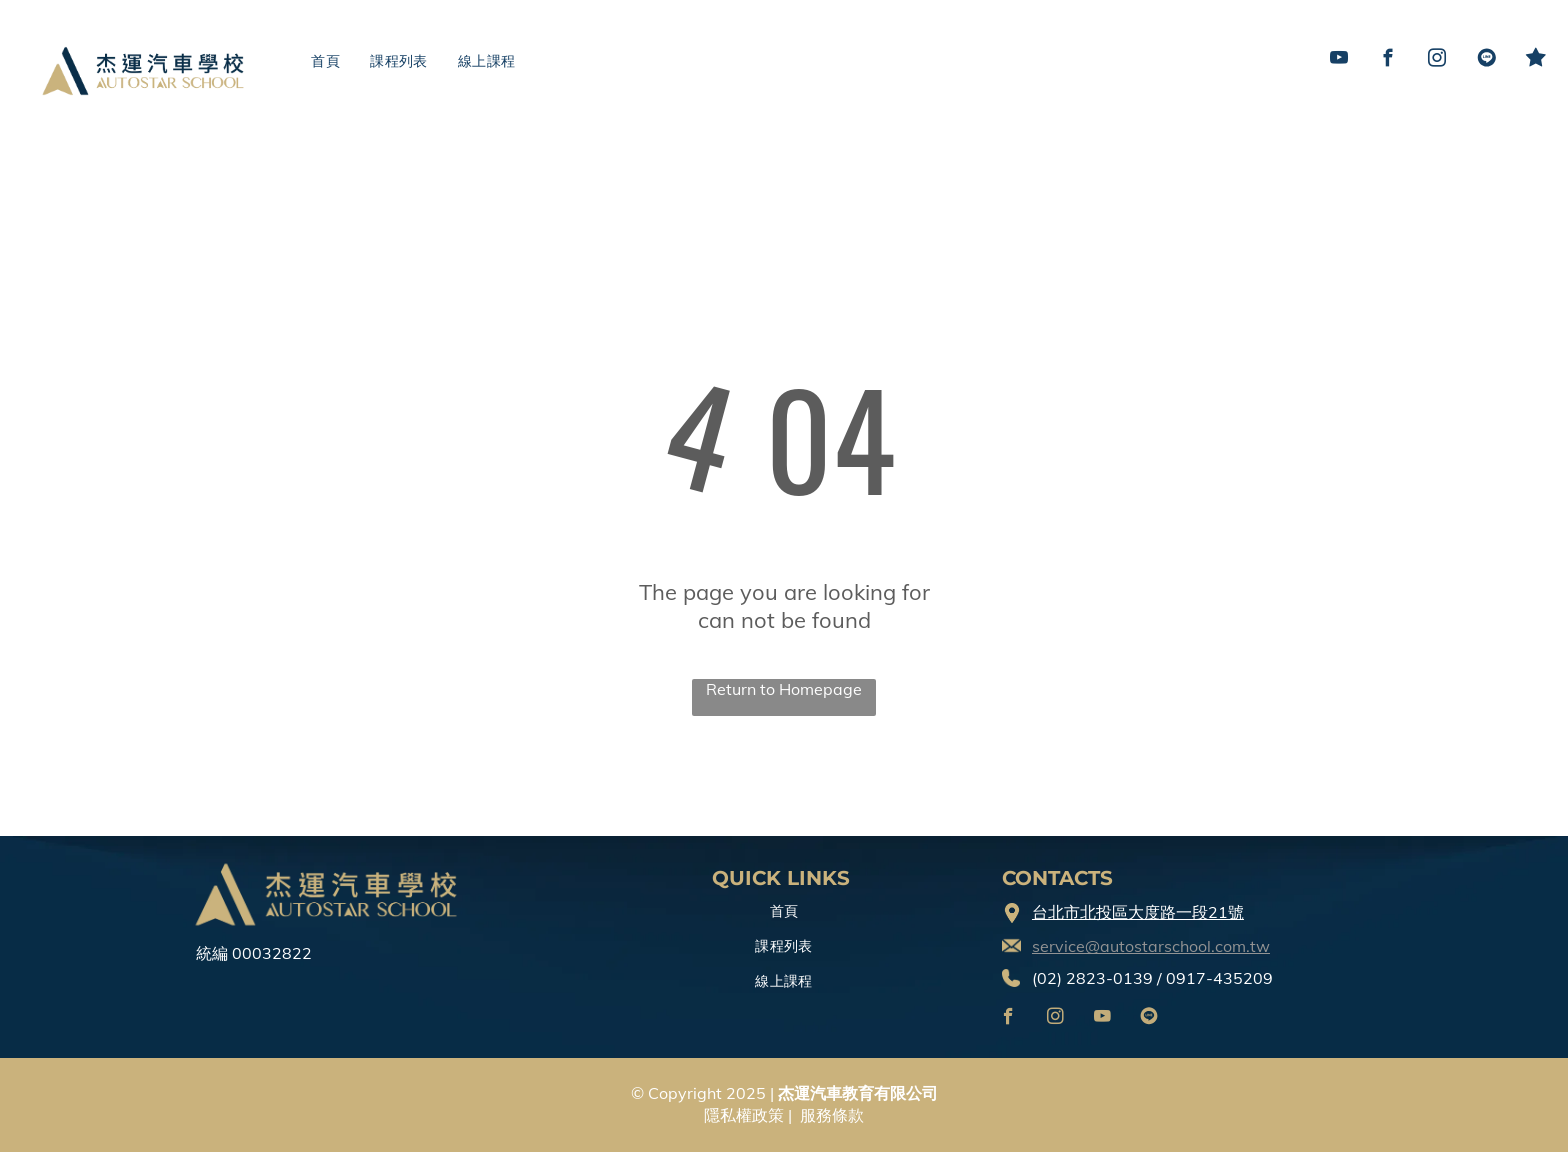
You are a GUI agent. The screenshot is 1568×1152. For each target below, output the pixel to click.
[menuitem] (325, 62)
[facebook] (1388, 61)
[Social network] (1486, 61)
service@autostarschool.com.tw (1151, 946)
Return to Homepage (784, 689)
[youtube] (1339, 61)
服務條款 (832, 1115)
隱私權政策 (744, 1115)
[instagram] (1437, 61)
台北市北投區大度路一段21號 (1138, 912)
